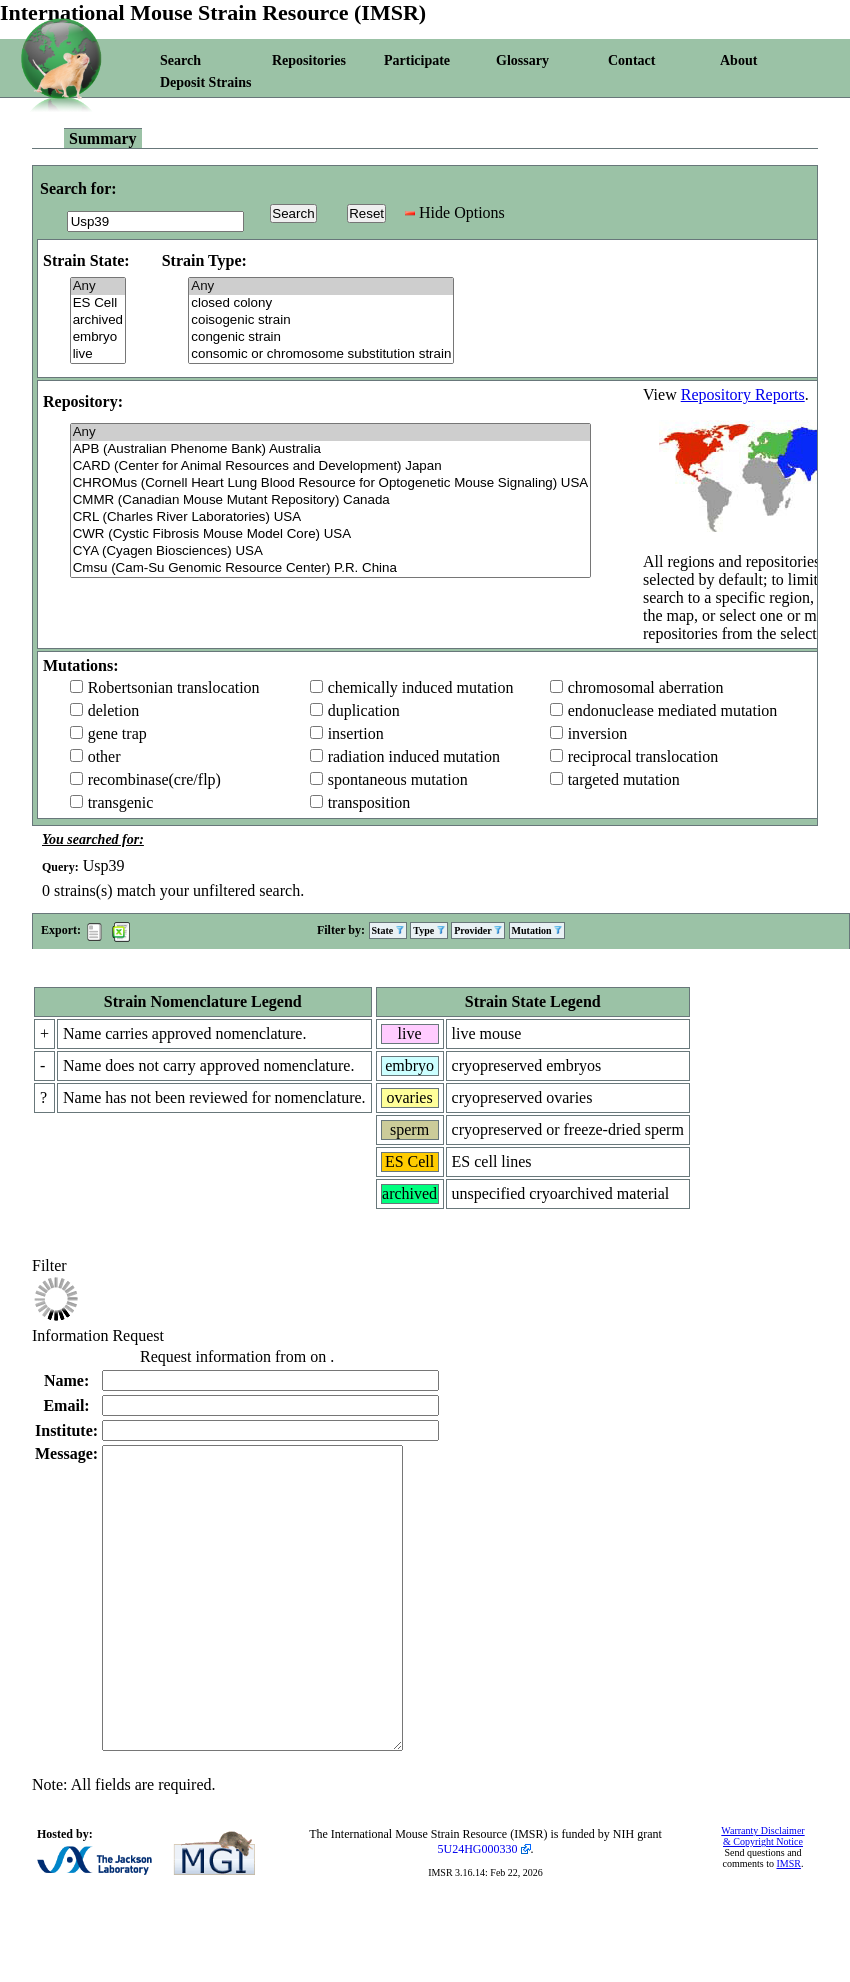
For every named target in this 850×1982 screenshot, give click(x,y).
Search (180, 60)
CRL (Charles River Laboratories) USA (331, 517)
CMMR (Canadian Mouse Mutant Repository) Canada (331, 500)
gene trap (117, 733)
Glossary (522, 60)
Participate (417, 60)
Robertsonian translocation (174, 687)
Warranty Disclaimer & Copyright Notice (762, 1896)
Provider (478, 930)
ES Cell (98, 303)
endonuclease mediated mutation (673, 710)
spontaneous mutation (398, 779)
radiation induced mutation (414, 756)
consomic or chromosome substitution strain (321, 354)
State (388, 930)
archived (98, 320)
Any (98, 286)
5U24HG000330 (478, 1909)
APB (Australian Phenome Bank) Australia (331, 449)
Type (428, 930)
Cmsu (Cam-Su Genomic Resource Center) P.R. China (331, 568)
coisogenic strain (321, 320)
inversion (598, 733)
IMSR (788, 1923)
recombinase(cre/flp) (154, 779)
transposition (369, 802)
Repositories (309, 60)
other (104, 756)
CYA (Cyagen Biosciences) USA (331, 551)
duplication (364, 710)
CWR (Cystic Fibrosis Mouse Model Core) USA (331, 534)
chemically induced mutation (421, 687)
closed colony (321, 303)
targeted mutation (624, 779)
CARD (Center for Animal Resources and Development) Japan (331, 466)
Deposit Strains (205, 82)
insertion (356, 733)
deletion (114, 710)
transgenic (121, 802)
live (98, 354)
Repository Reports (743, 394)
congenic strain (321, 337)
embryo (98, 337)
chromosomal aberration (646, 687)
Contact (631, 60)
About (738, 60)
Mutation (537, 930)
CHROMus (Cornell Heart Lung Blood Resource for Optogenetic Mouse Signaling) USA (331, 483)
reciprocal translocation (643, 756)
